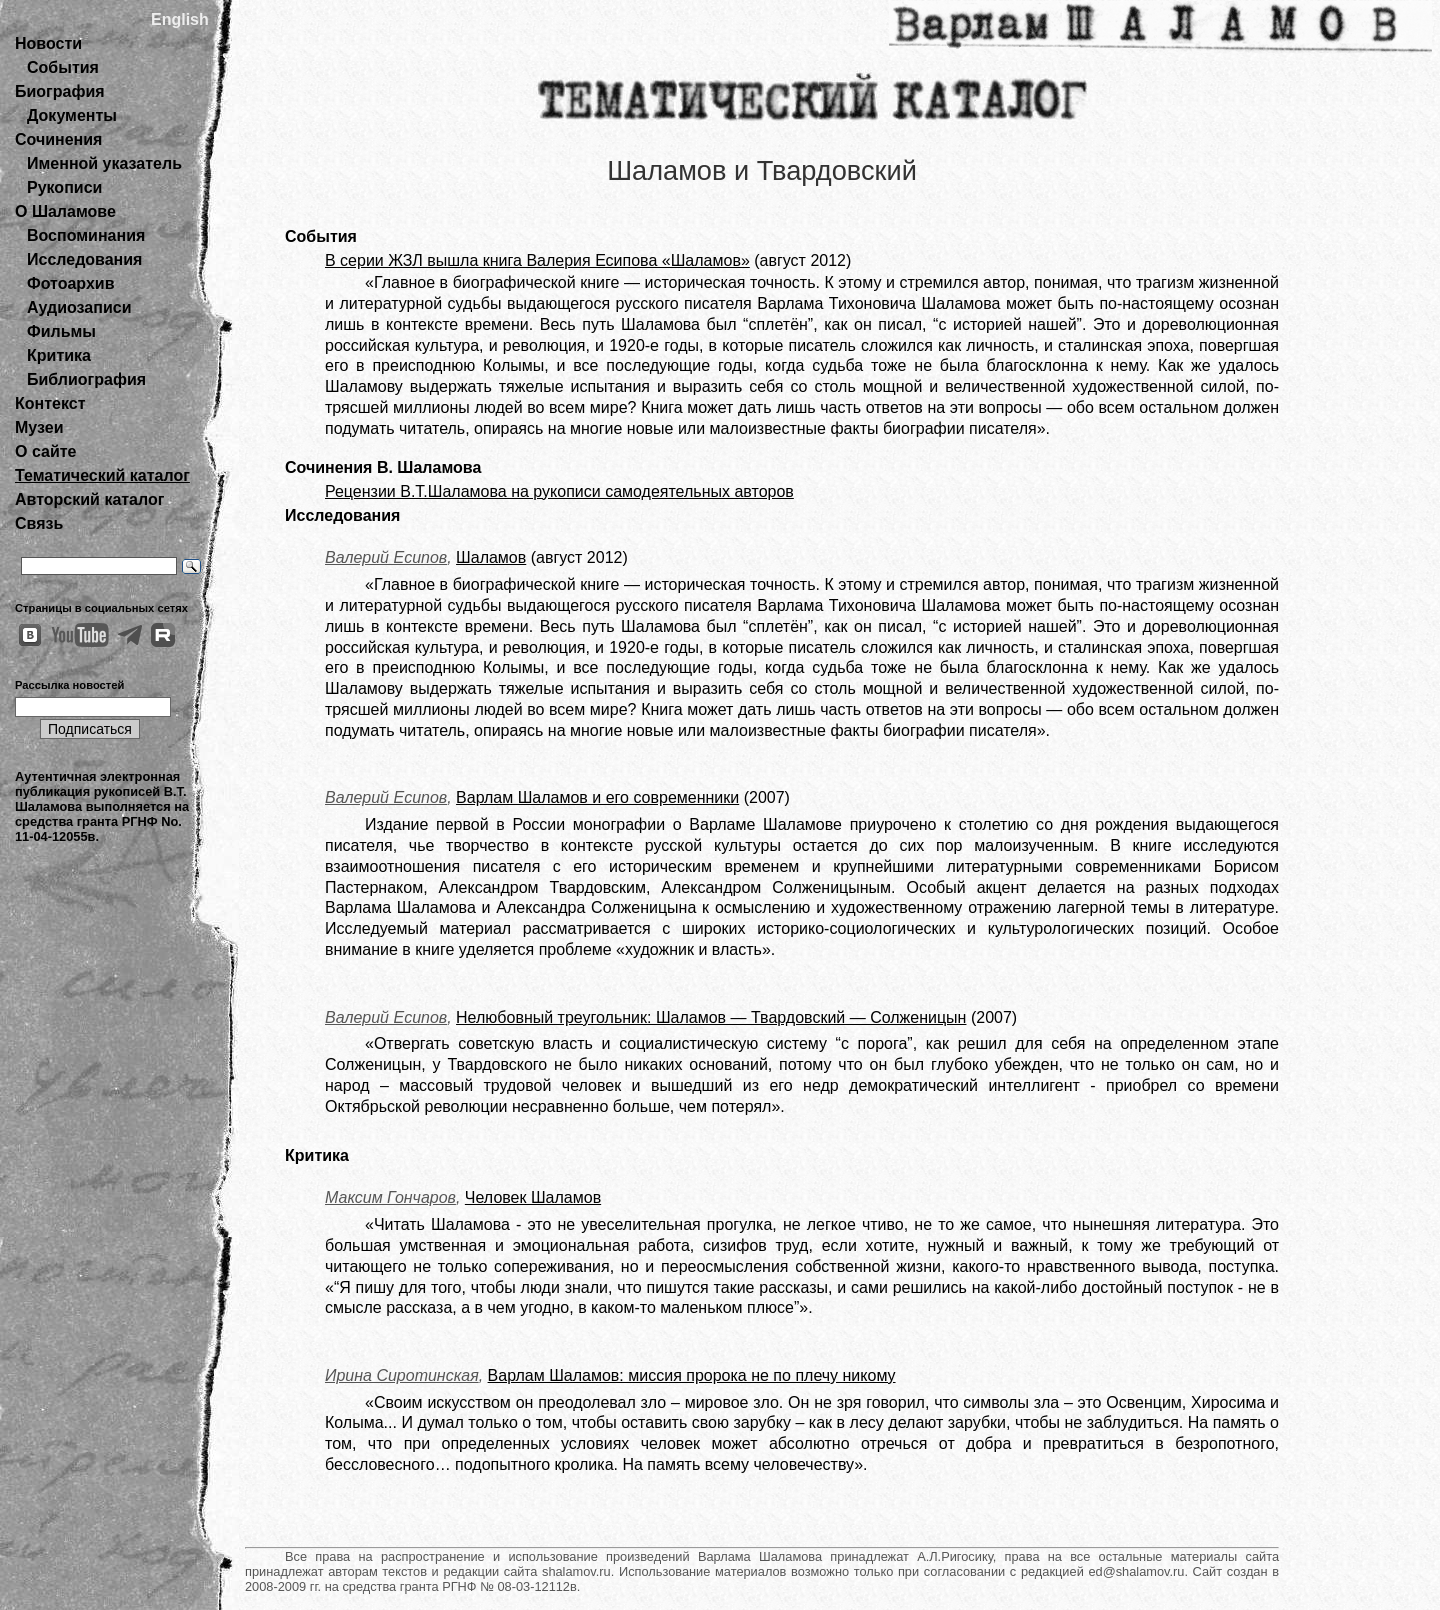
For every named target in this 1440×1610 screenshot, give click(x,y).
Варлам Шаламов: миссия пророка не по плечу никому (692, 1375)
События (63, 67)
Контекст (50, 403)
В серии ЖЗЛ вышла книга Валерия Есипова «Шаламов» (537, 260)
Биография (60, 91)
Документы (72, 115)
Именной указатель (104, 163)
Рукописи (64, 187)
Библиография (86, 379)
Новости (48, 43)
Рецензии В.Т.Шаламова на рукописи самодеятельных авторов (559, 491)
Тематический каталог (102, 475)
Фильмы (61, 331)
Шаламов (491, 557)
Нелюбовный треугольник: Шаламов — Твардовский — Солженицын (711, 1017)
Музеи (39, 427)
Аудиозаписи (79, 307)
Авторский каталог (89, 499)
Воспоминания (86, 235)
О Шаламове (65, 211)
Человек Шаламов (533, 1197)
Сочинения (58, 139)
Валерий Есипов (386, 557)
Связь (39, 523)
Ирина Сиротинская (402, 1375)
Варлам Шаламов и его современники (597, 797)
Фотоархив (70, 283)
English (180, 19)
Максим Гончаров (390, 1197)
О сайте (45, 451)
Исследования (84, 259)
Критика (59, 355)
